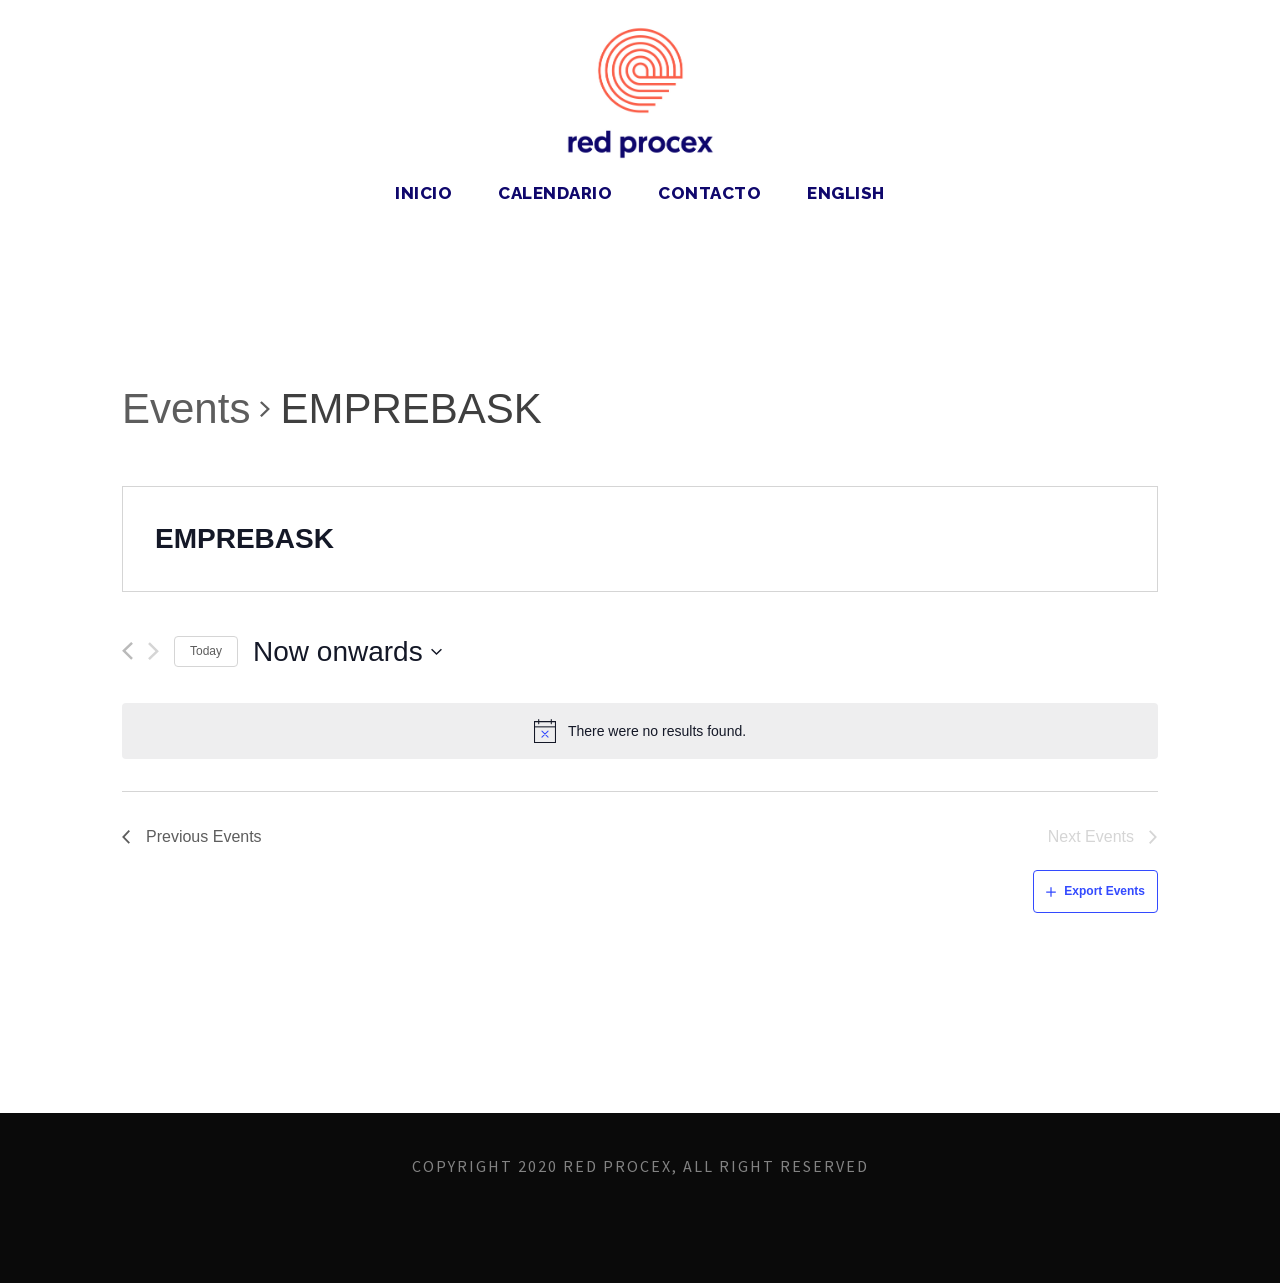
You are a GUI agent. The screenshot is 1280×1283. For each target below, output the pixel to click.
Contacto (709, 193)
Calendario (555, 193)
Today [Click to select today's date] (206, 651)
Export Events (1104, 891)
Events (186, 408)
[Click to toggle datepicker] (348, 652)
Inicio (423, 193)
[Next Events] (153, 651)
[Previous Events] (127, 651)
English (846, 193)
